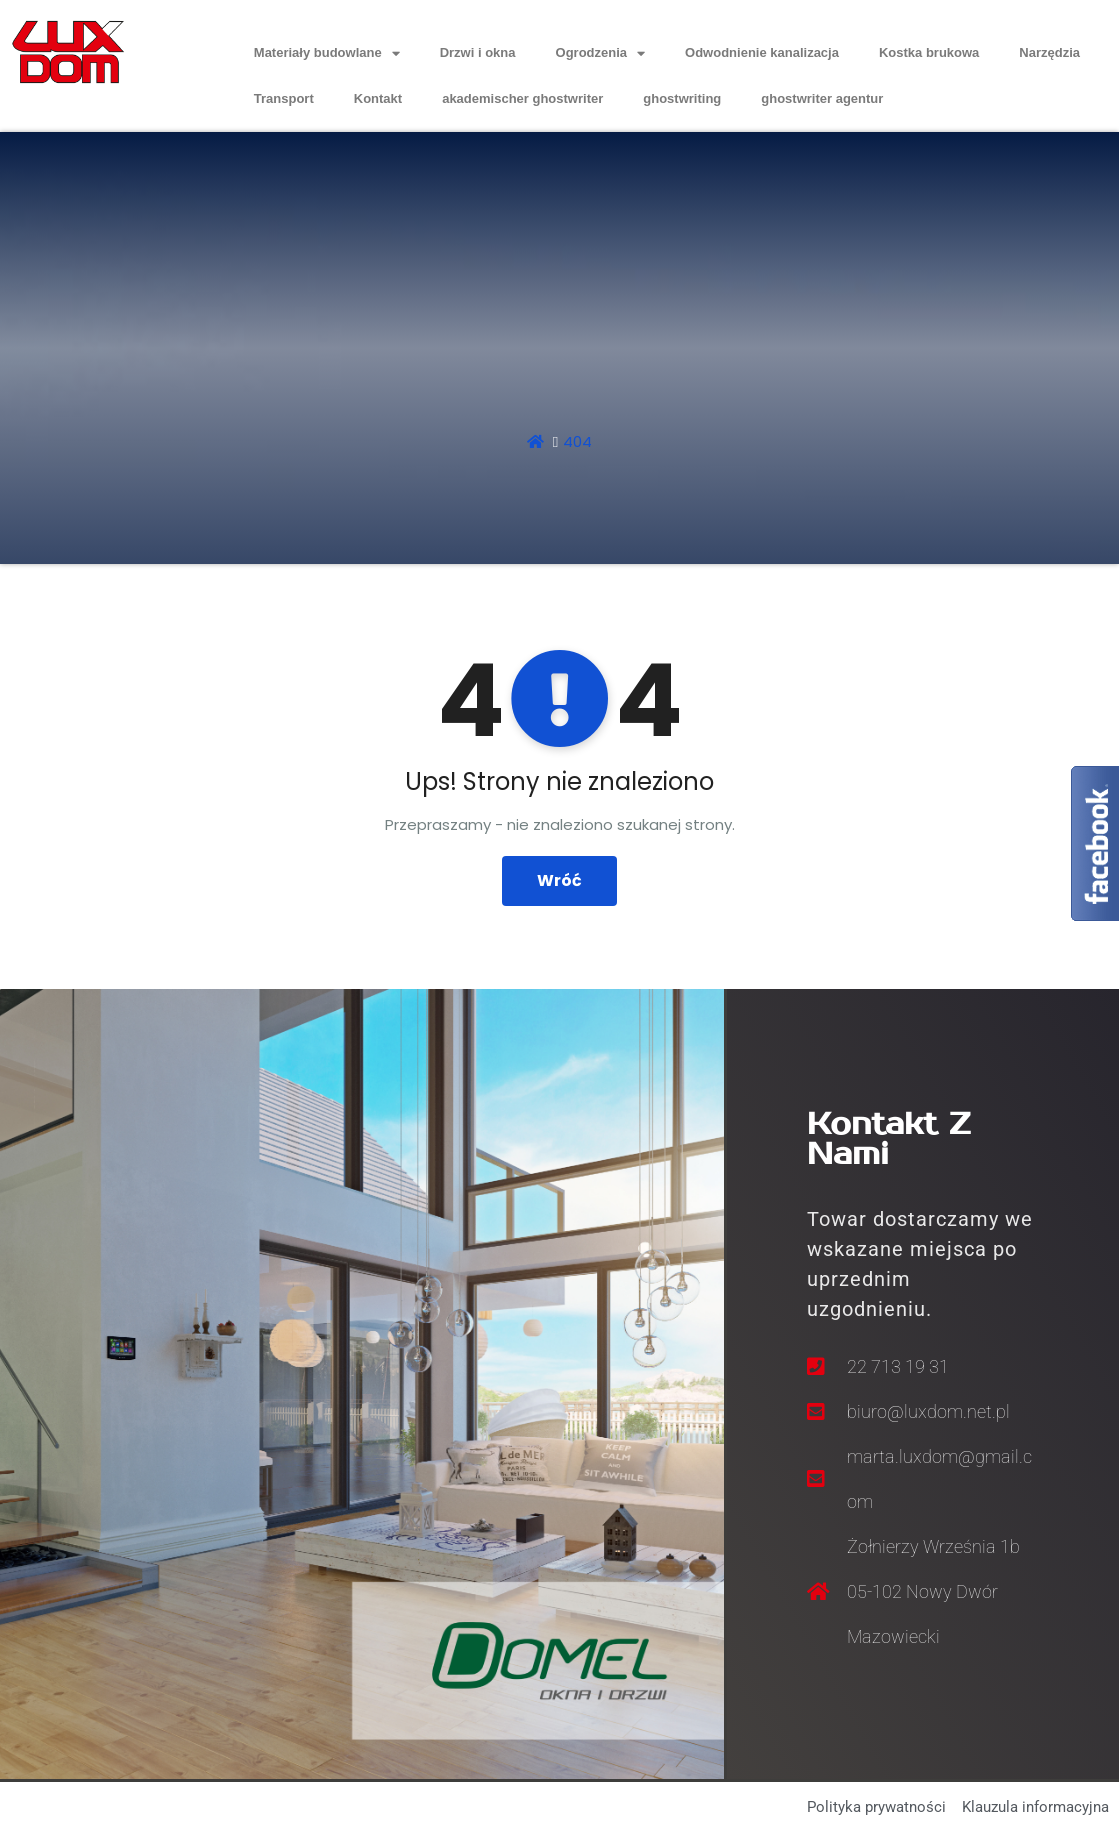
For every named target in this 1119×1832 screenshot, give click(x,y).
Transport (284, 98)
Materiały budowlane (327, 53)
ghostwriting (682, 98)
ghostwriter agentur (822, 98)
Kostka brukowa (929, 52)
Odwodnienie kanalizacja (762, 52)
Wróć (559, 880)
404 (577, 441)
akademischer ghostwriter (522, 98)
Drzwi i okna (478, 52)
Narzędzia (1049, 52)
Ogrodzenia (601, 53)
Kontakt (378, 98)
